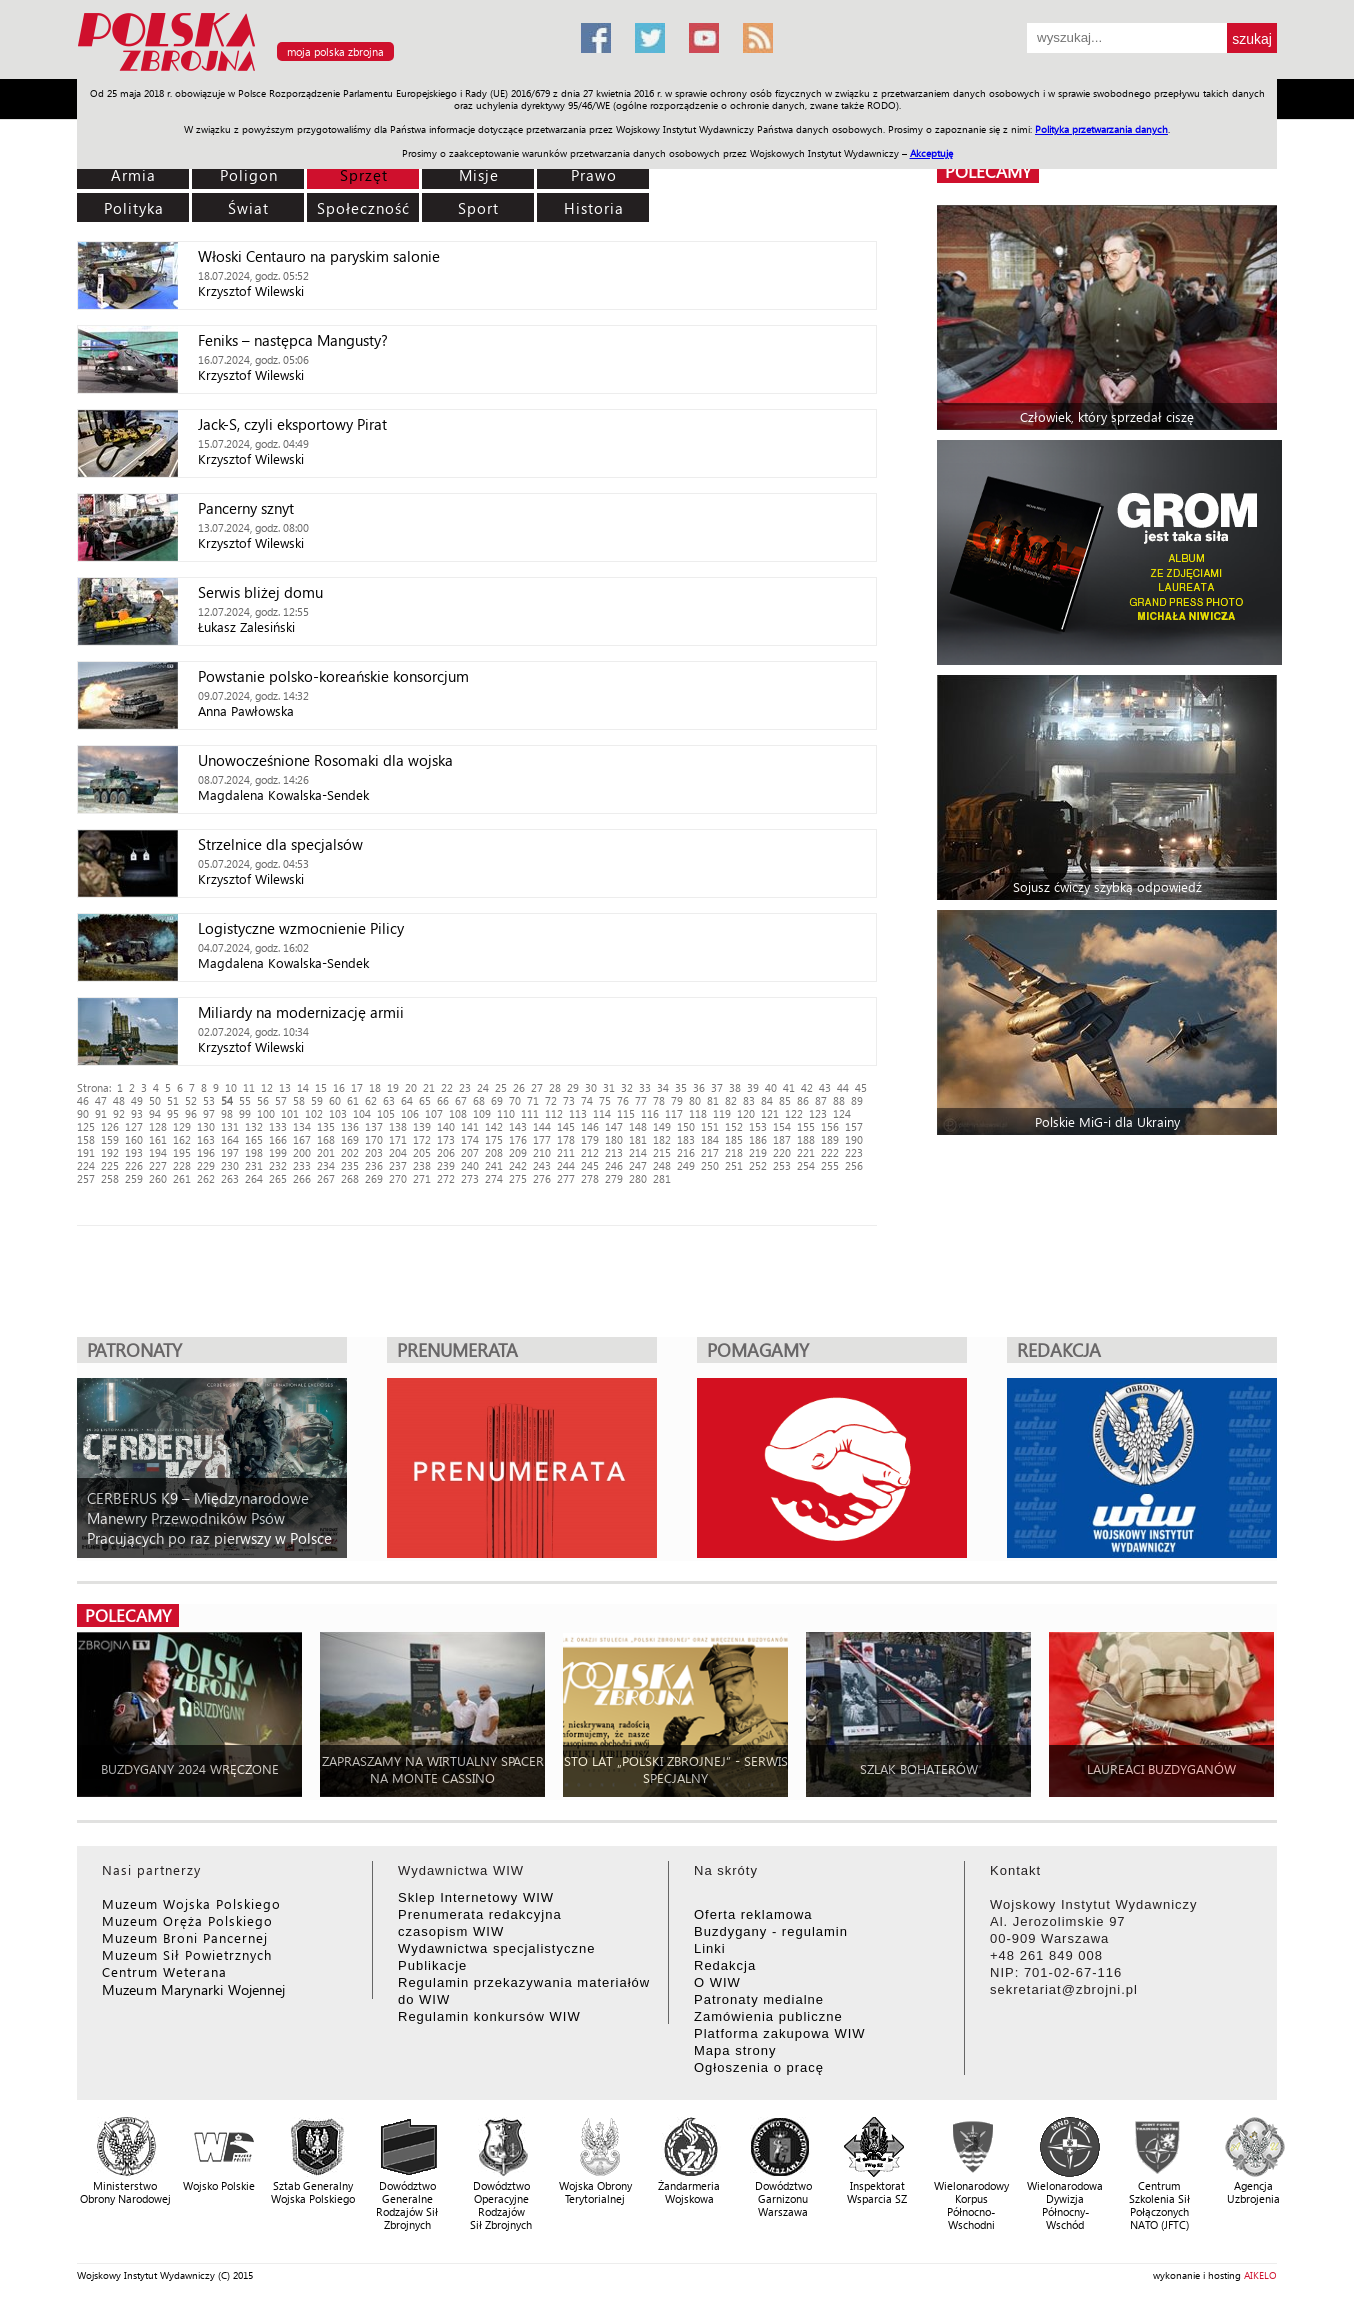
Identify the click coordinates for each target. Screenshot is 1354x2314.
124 (842, 1113)
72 (551, 1100)
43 (825, 1087)
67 (461, 1100)
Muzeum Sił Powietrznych (187, 1954)
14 (303, 1087)
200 (302, 1152)
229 (206, 1165)
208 (494, 1152)
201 (326, 1152)
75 (605, 1100)
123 (818, 1113)
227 (158, 1165)
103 (338, 1113)
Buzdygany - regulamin (771, 1931)
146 (590, 1126)
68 (479, 1100)
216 (686, 1152)
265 (278, 1178)
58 (299, 1100)
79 (677, 1100)
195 (182, 1152)
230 (230, 1165)
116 (650, 1113)
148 (638, 1126)
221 (806, 1152)
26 (519, 1087)
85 (785, 1100)
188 (806, 1139)
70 (515, 1100)
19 (393, 1087)
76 (623, 1100)
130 (206, 1126)
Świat (248, 208)
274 (494, 1178)
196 (206, 1152)
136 (350, 1126)
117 (674, 1113)
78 (659, 1100)
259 (134, 1178)
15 (321, 1087)
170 (374, 1139)
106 (410, 1113)
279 (614, 1178)
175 (494, 1139)
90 (83, 1113)
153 (758, 1126)
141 (470, 1126)
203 (374, 1152)
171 (398, 1139)
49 (137, 1100)
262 (206, 1178)
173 (446, 1139)
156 (830, 1126)
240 (470, 1165)
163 (206, 1139)
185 (734, 1139)
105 (386, 1113)
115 (626, 1113)
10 (231, 1087)
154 (782, 1126)
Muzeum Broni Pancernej (185, 1937)
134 (302, 1126)
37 (717, 1087)
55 (245, 1100)
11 (249, 1087)
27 (537, 1087)
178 (566, 1139)
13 (285, 1087)
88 (839, 1100)
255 (830, 1165)
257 (86, 1178)
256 (854, 1165)
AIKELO (1260, 2275)
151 (710, 1126)
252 (758, 1165)
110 (506, 1113)
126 (110, 1126)
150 (686, 1126)
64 (407, 1100)
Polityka (134, 208)
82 (731, 1100)
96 (191, 1113)
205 (422, 1152)
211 (566, 1152)
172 (422, 1139)
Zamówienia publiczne (768, 2016)
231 (254, 1165)
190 (854, 1139)
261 (182, 1178)
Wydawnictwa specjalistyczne (496, 1948)
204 (398, 1152)
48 (119, 1100)
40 (771, 1087)
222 (830, 1152)
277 (566, 1178)
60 (335, 1100)
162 (182, 1139)
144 (542, 1126)
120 (746, 1113)
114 (602, 1113)
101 (290, 1113)
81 (713, 1100)
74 (587, 1100)
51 (173, 1100)
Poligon (249, 175)
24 (483, 1087)
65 (425, 1100)
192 (110, 1152)
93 (137, 1113)
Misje (479, 175)
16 (339, 1087)
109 (482, 1113)
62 (371, 1100)
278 (590, 1178)
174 (470, 1139)
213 (614, 1152)
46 (83, 1100)
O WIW (717, 1982)
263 (230, 1178)
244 (566, 1165)
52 (191, 1100)
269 (374, 1178)
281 (662, 1178)
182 (662, 1139)
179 (590, 1139)
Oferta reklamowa (753, 1914)
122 (794, 1113)
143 (518, 1126)
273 (470, 1178)
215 (662, 1152)
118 (698, 1113)
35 (681, 1087)
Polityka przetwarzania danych (1101, 129)
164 (230, 1139)
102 (314, 1113)
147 (614, 1126)
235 (350, 1165)
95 (173, 1113)
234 (326, 1165)
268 (350, 1178)
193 (134, 1152)
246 (614, 1165)
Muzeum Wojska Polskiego (191, 1903)
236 (374, 1165)
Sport (478, 208)
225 (110, 1165)
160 (134, 1139)
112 (554, 1113)
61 (353, 1100)
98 (227, 1113)
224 (86, 1165)
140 (446, 1126)
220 (782, 1152)
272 (446, 1178)
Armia (133, 175)
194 (158, 1152)
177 (542, 1139)
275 (518, 1178)
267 (326, 1178)
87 (821, 1100)
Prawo (594, 175)
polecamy (988, 171)
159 (110, 1139)
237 (398, 1165)
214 (638, 1152)
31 (609, 1087)
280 (638, 1178)
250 (710, 1165)
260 (158, 1178)
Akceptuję (931, 153)
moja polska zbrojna (335, 51)
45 (861, 1087)
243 (542, 1165)
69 (497, 1100)
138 (398, 1126)
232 (278, 1165)
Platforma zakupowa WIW (780, 2033)
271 (422, 1178)
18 (375, 1087)
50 (155, 1100)
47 (101, 1100)
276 (542, 1178)
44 (843, 1087)
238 (422, 1165)
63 (389, 1100)
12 (267, 1087)
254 (806, 1165)
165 (254, 1139)
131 (230, 1126)
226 (134, 1165)
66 (443, 1100)
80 (695, 1100)
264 (254, 1178)
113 (578, 1113)
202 (350, 1152)
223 (854, 1152)
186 (758, 1139)
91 (101, 1113)
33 (645, 1087)
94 (155, 1113)
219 (758, 1152)
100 (266, 1113)
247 (638, 1165)
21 (429, 1087)
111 (530, 1113)
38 (735, 1087)
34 (663, 1087)
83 (749, 1100)
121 (770, 1113)
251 (734, 1165)
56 (263, 1100)
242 (518, 1165)
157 (854, 1126)
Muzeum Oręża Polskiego (187, 1920)
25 (501, 1087)
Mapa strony (735, 2050)
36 (699, 1087)
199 (278, 1152)
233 (302, 1165)
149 (662, 1126)
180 (614, 1139)
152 (734, 1126)
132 (254, 1126)
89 (857, 1100)
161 (158, 1139)
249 (686, 1165)
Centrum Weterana (164, 1971)
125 (86, 1126)
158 (86, 1139)
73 (569, 1100)
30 (591, 1087)
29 (573, 1087)
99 (245, 1113)
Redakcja (725, 1965)
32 (627, 1087)
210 (542, 1152)
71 (533, 1100)
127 (134, 1126)
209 (518, 1152)
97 (209, 1113)
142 (494, 1126)
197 (230, 1152)
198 (254, 1152)
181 (638, 1139)
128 (158, 1126)
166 (278, 1139)
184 (710, 1139)
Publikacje (432, 1965)
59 (317, 1100)
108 (458, 1113)
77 (641, 1100)
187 (782, 1139)
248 (662, 1165)
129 (182, 1126)
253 (782, 1165)
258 (110, 1178)
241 (494, 1165)
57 (281, 1100)
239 (446, 1165)
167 (302, 1139)
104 (362, 1113)
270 (398, 1178)
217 (710, 1152)
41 (789, 1087)
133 (278, 1126)
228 (182, 1165)
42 (807, 1087)
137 (374, 1126)
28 (555, 1087)
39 (753, 1087)
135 (326, 1126)
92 (119, 1113)
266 (302, 1178)
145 (566, 1126)
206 (446, 1152)
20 (411, 1087)
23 (465, 1087)
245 (590, 1165)
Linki (710, 1948)
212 (590, 1152)
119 (722, 1113)
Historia (594, 208)
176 (518, 1139)
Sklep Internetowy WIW (476, 1897)
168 (326, 1139)
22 (447, 1087)
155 (806, 1126)
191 (86, 1152)
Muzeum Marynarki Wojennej (194, 1989)
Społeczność (363, 208)
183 (686, 1139)
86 (803, 1100)
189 (830, 1139)
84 (767, 1100)
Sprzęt (364, 175)
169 (350, 1139)
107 (434, 1113)
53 (209, 1100)
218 (734, 1152)
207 (470, 1152)
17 (357, 1087)
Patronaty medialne (759, 1999)
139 (422, 1126)
